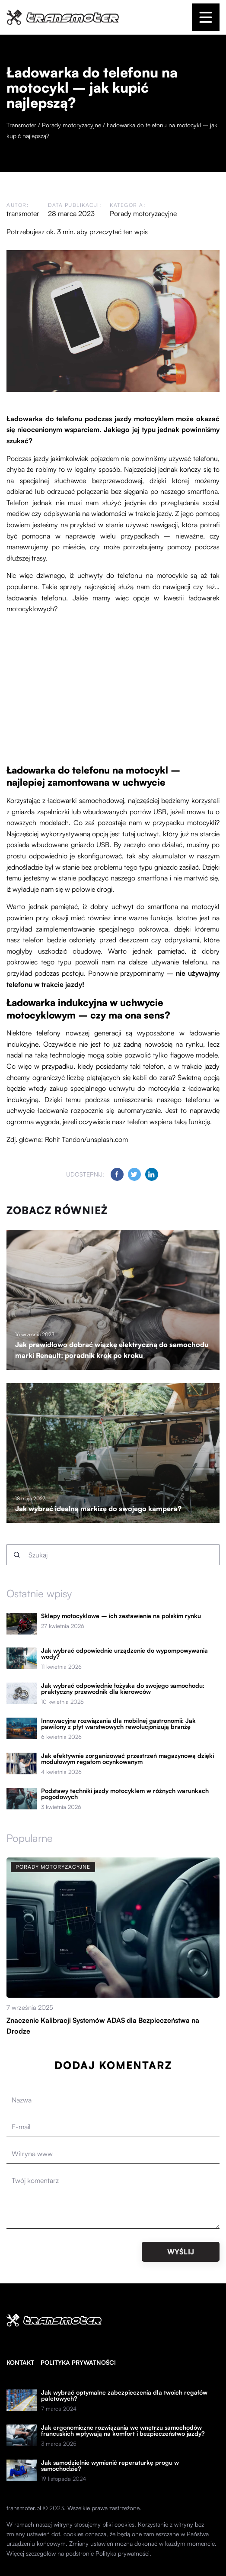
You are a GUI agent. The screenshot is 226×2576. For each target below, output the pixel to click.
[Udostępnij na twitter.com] (134, 1174)
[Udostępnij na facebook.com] (117, 1174)
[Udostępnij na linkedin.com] (151, 1174)
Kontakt (20, 2362)
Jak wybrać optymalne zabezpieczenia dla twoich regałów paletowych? (124, 2395)
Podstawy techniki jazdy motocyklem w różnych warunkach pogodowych (125, 1794)
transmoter (22, 213)
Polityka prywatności (78, 2362)
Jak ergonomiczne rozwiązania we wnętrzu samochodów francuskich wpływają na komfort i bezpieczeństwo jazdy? (123, 2430)
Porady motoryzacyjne (143, 213)
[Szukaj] (16, 1554)
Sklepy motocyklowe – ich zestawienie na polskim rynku (121, 1616)
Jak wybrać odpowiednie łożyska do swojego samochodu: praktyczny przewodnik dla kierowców (122, 1689)
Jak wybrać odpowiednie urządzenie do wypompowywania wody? (124, 1653)
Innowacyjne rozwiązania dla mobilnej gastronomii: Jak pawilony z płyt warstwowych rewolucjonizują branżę (118, 1724)
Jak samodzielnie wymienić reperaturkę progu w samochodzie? (110, 2466)
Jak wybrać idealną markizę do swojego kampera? (98, 1508)
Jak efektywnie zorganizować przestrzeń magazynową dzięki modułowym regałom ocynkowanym (127, 1759)
